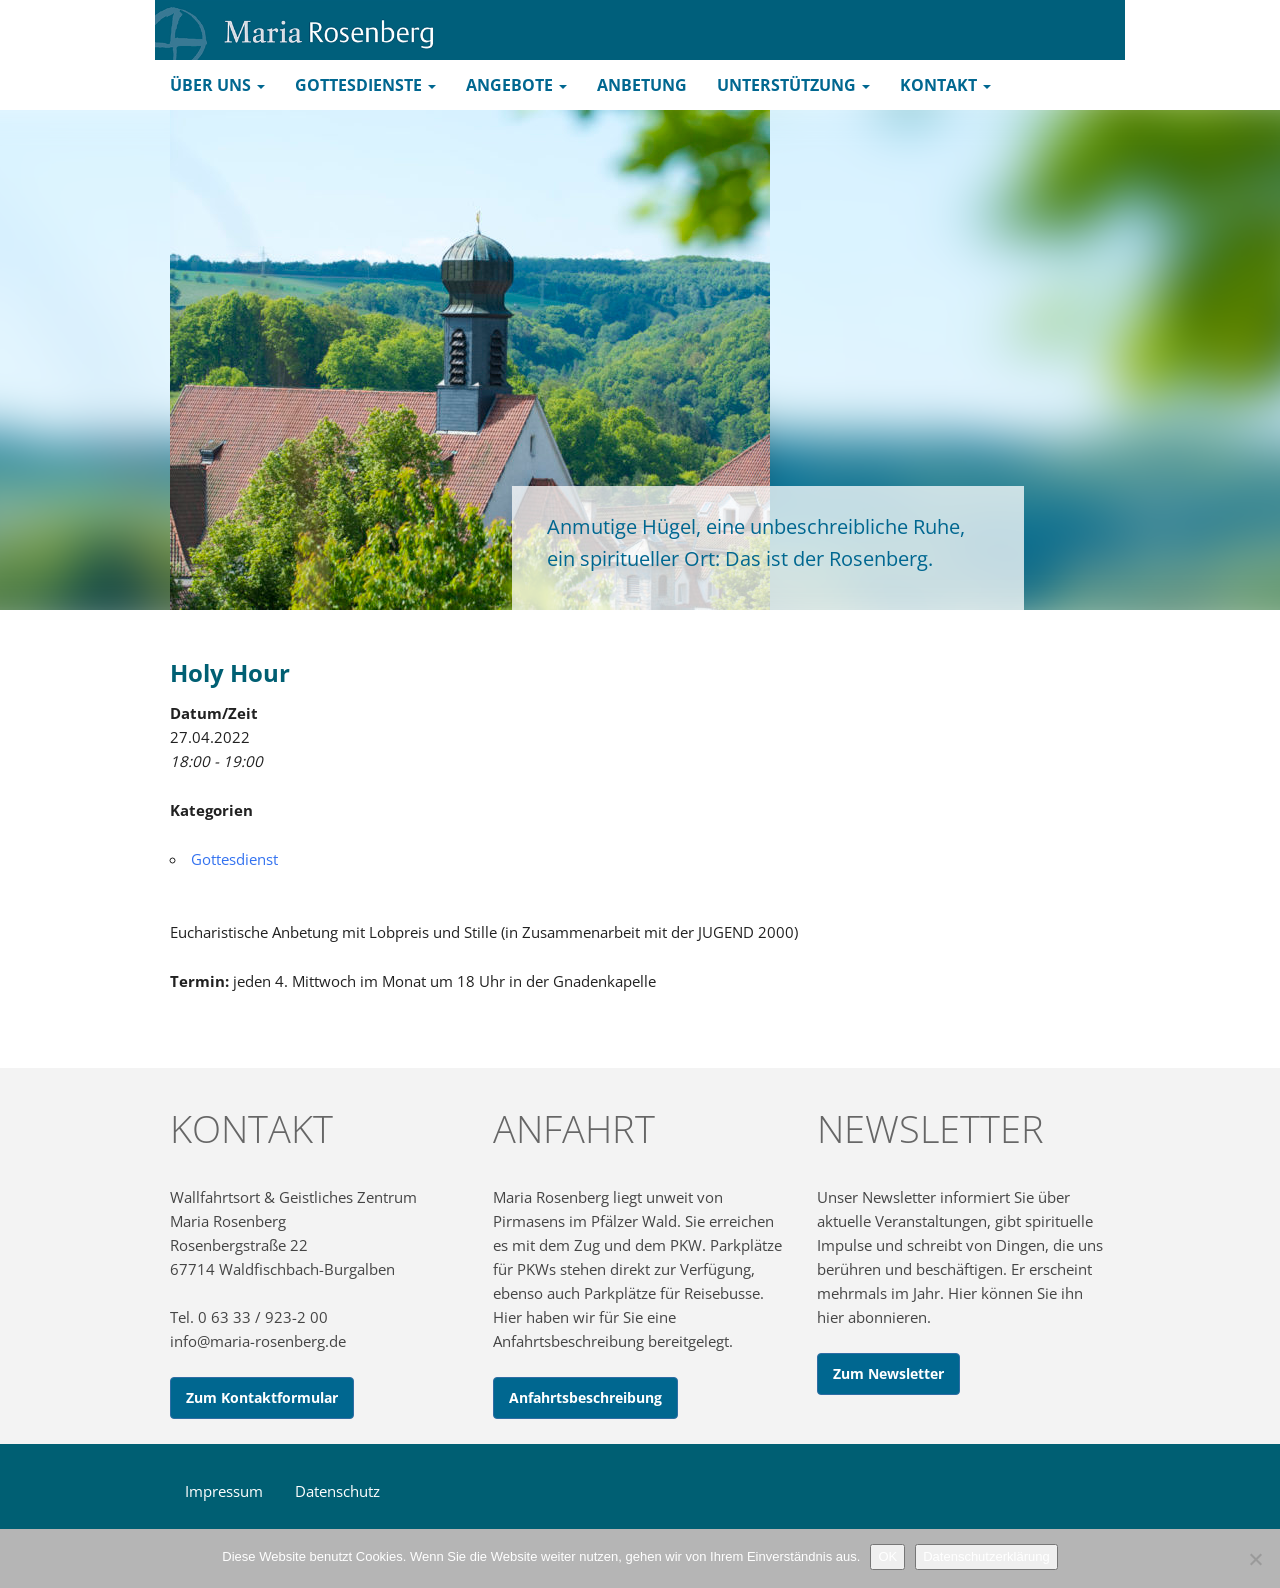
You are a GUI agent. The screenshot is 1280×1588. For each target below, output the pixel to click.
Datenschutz (337, 1491)
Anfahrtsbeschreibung (585, 1397)
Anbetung (642, 85)
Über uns (217, 85)
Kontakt (945, 85)
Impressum (224, 1491)
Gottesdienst (234, 859)
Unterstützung (793, 85)
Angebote (516, 85)
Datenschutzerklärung (986, 1556)
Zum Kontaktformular (262, 1397)
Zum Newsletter (888, 1373)
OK (887, 1556)
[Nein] (1255, 1559)
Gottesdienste (365, 85)
